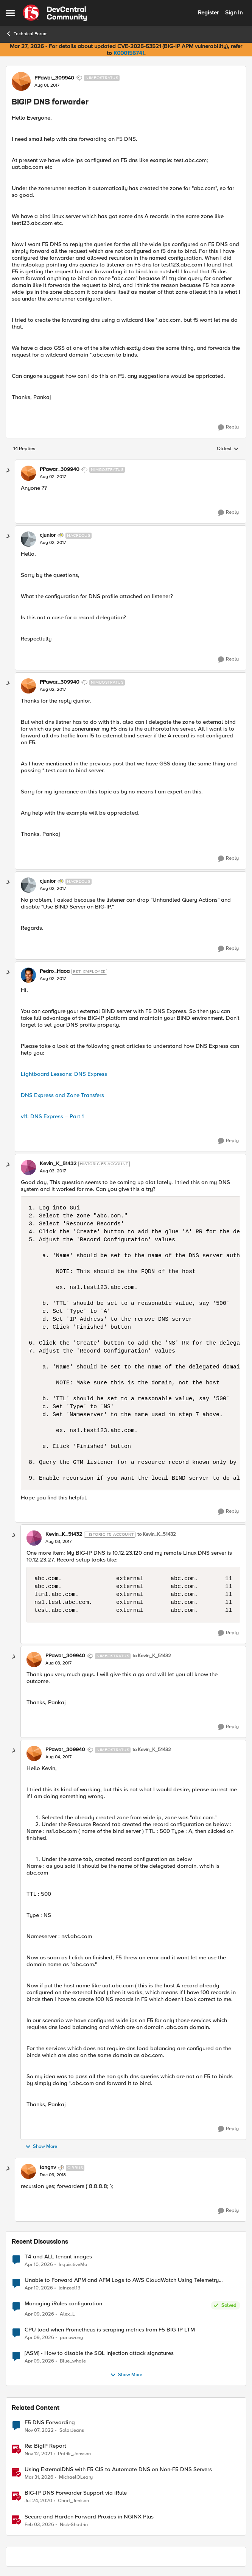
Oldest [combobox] (228, 449)
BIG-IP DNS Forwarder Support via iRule (76, 2493)
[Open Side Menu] (10, 13)
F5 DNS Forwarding (50, 2422)
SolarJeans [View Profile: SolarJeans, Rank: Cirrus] (71, 2430)
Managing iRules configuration (63, 2303)
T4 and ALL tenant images (58, 2256)
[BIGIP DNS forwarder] (53, 477)
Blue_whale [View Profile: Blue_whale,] (73, 2361)
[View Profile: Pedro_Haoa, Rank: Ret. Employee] (28, 975)
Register (208, 12)
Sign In (234, 12)
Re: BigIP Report (45, 2446)
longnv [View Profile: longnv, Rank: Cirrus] (48, 2168)
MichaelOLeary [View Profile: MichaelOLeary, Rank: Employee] (76, 2477)
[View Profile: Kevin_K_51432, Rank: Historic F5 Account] (28, 1167)
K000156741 (129, 53)
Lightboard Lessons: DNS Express (64, 1074)
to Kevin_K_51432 (156, 1534)
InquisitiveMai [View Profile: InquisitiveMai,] (74, 2264)
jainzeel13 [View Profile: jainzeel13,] (69, 2288)
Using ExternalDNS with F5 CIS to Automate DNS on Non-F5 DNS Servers (118, 2469)
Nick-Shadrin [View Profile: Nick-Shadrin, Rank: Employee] (74, 2524)
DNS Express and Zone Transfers (62, 1095)
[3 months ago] (39, 2264)
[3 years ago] (39, 2431)
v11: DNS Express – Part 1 (52, 1116)
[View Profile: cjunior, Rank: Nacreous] (28, 539)
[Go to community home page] (54, 13)
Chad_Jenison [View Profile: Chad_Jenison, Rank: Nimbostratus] (73, 2501)
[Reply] (228, 427)
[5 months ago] (39, 2524)
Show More (41, 2146)
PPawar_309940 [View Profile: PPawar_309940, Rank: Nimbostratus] (54, 78)
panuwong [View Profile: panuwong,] (71, 2338)
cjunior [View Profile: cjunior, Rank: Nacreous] (48, 535)
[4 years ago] (38, 2454)
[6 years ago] (38, 2501)
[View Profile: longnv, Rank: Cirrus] (28, 2171)
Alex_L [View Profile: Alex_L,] (67, 2314)
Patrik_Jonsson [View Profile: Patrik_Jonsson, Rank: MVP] (74, 2454)
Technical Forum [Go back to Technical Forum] (27, 34)
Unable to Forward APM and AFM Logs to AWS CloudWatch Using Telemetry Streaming (122, 2280)
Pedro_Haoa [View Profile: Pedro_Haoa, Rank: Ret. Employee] (55, 971)
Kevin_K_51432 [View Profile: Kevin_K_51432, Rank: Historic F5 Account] (58, 1164)
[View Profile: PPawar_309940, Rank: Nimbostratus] (21, 81)
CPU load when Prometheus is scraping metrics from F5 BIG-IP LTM (110, 2330)
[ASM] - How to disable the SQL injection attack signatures (99, 2353)
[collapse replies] (8, 470)
